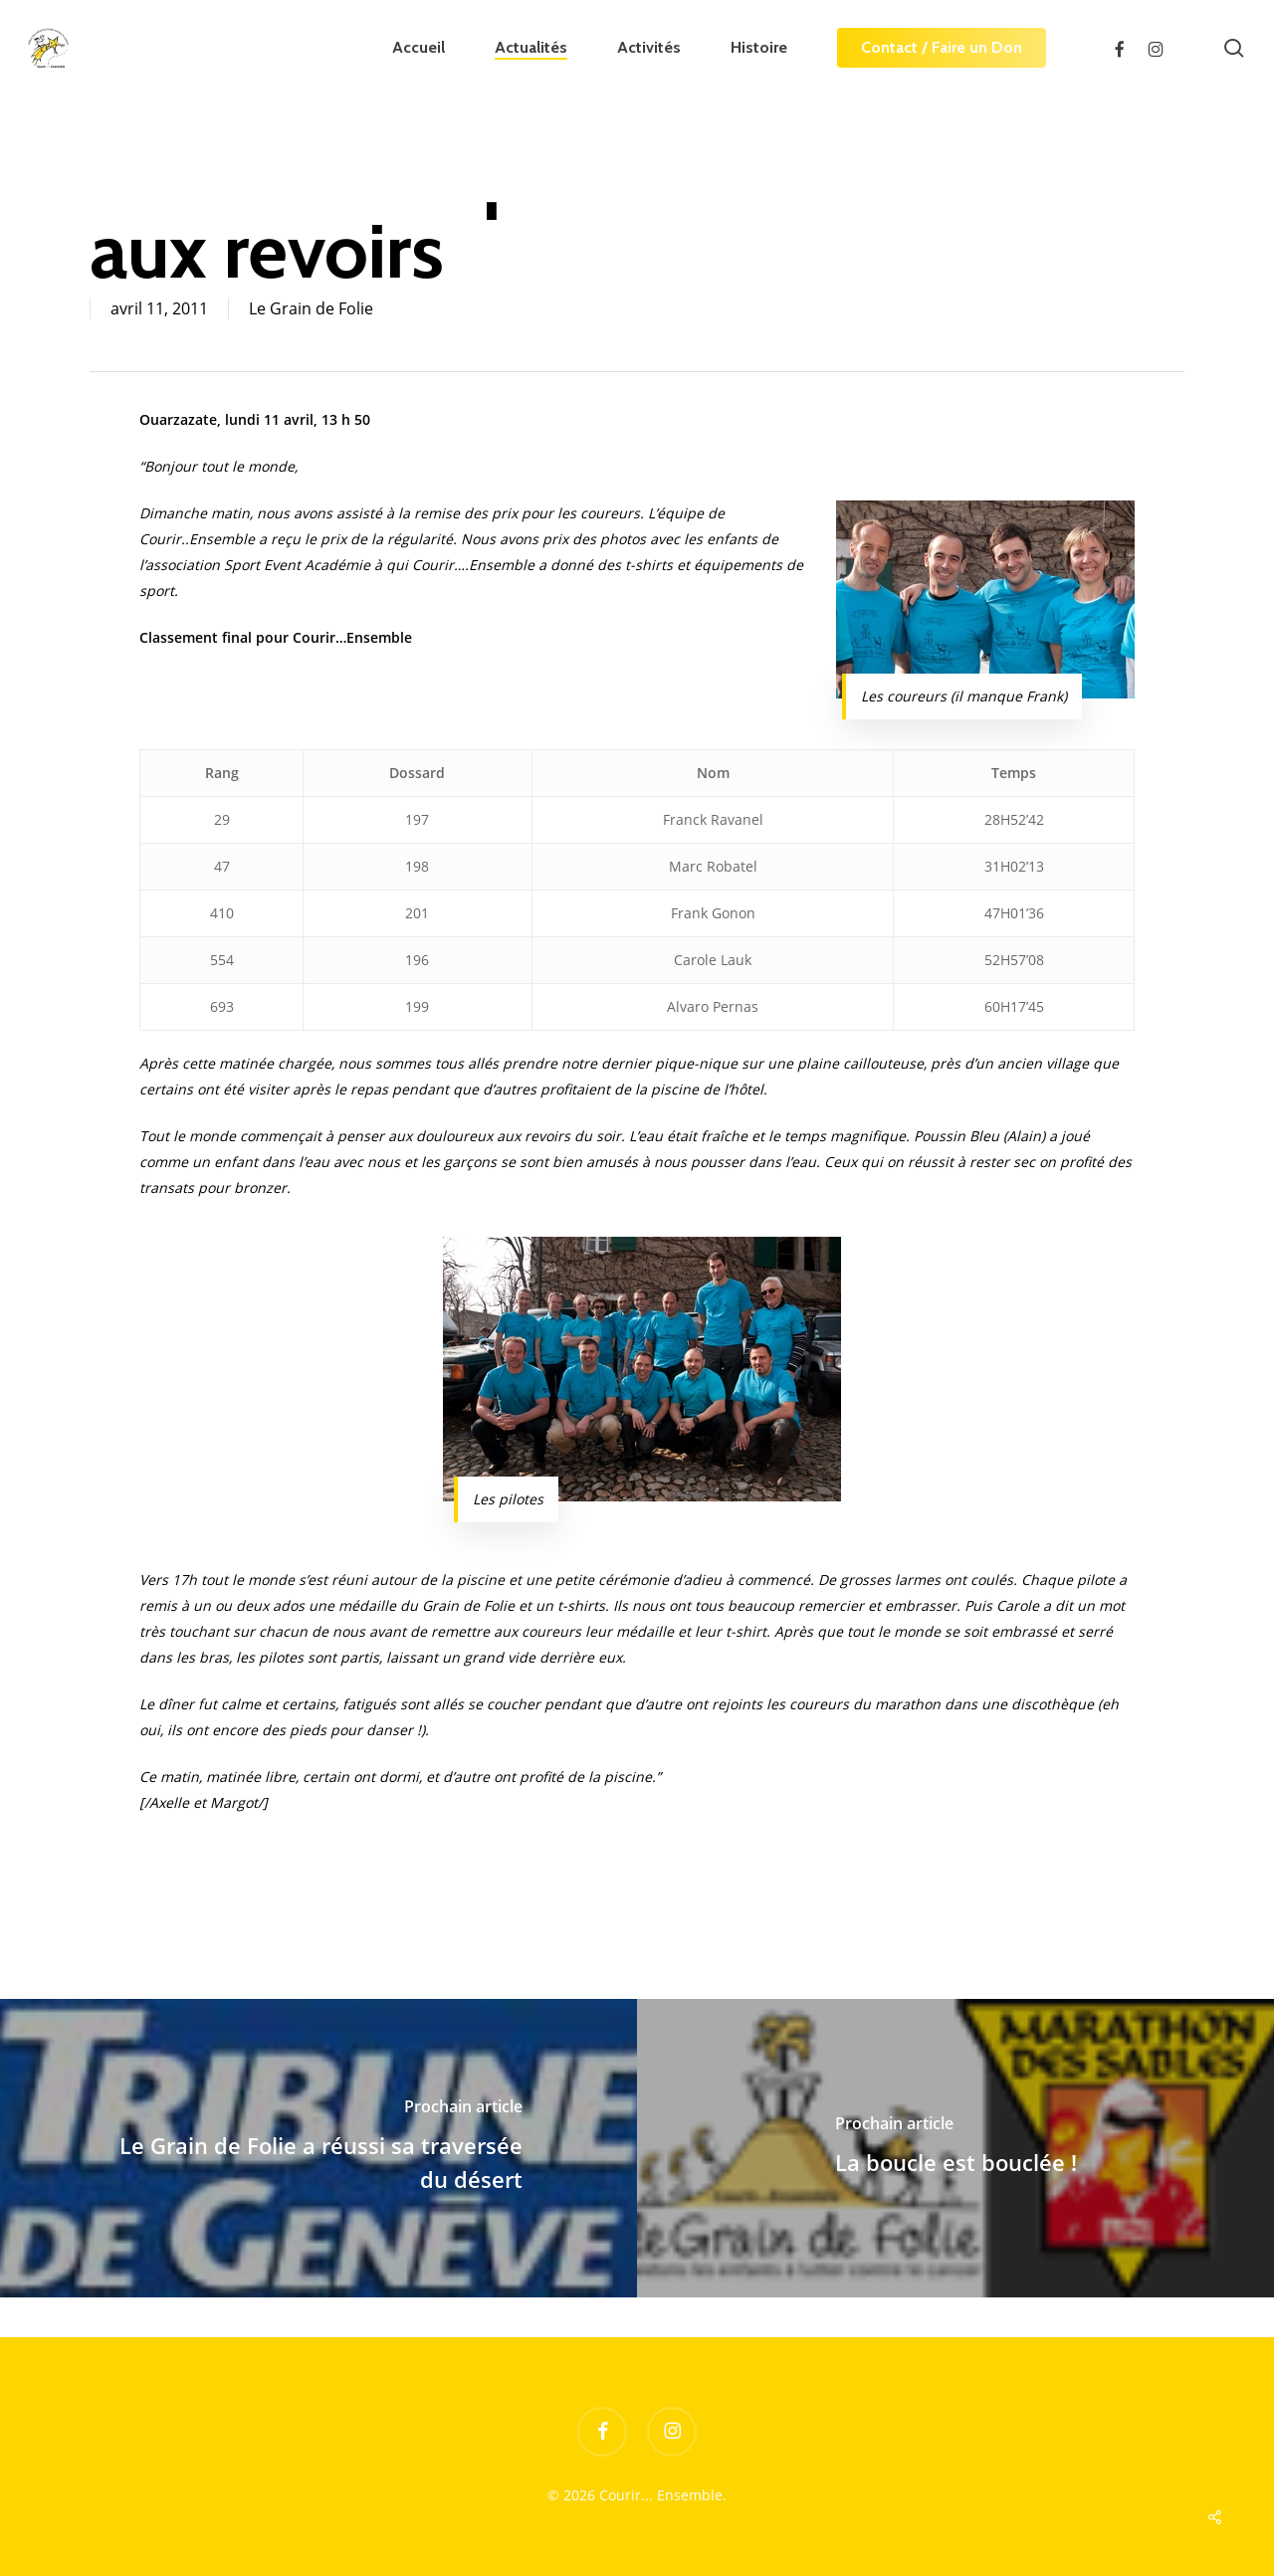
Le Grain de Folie (311, 308)
